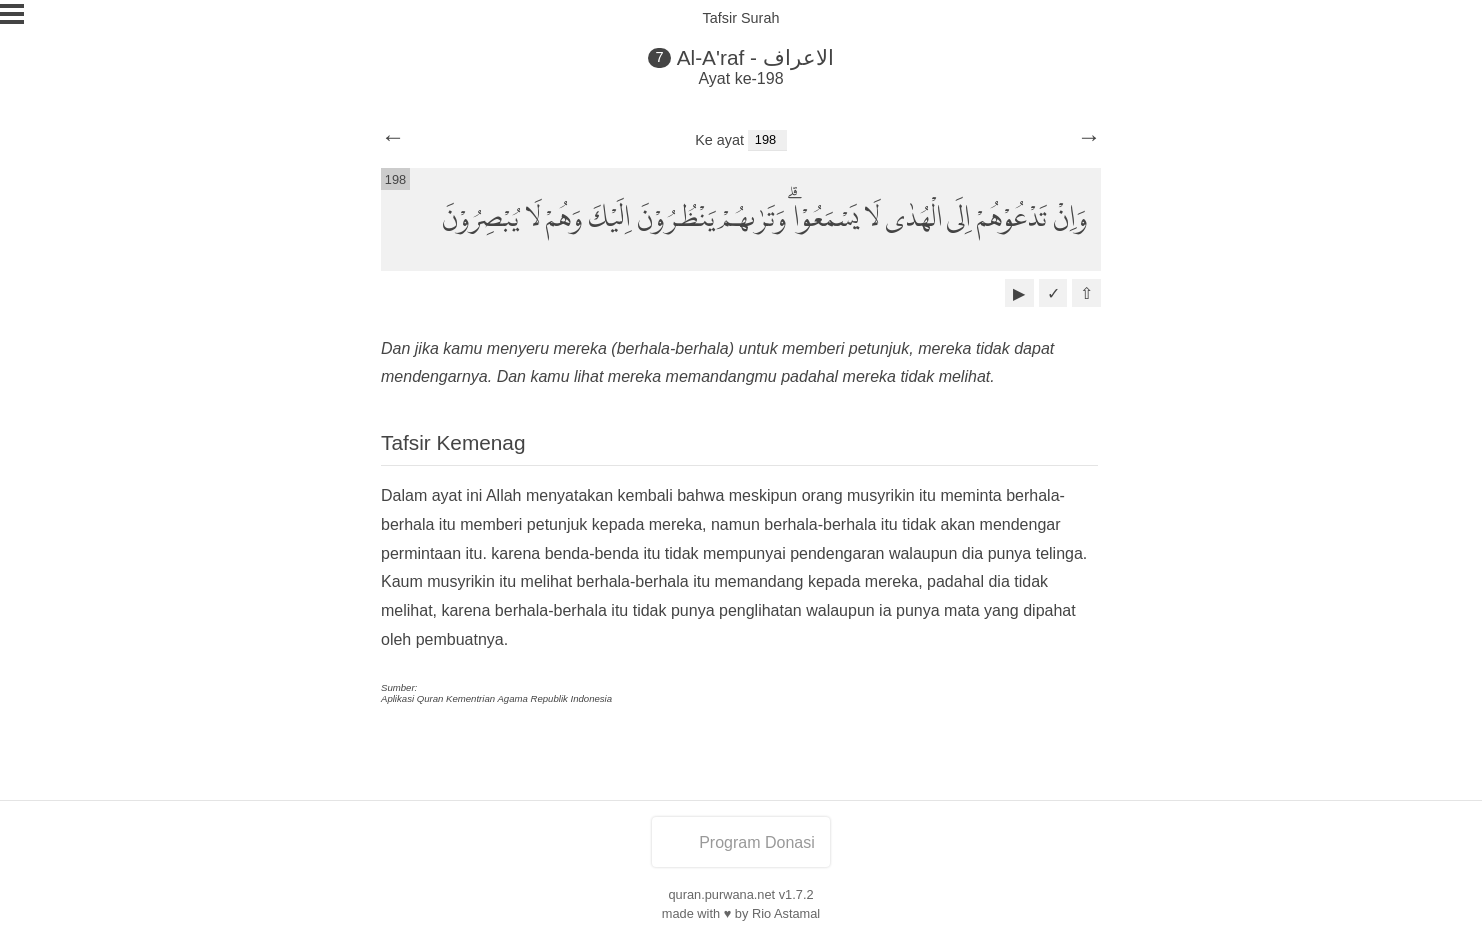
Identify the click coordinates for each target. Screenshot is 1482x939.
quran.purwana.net (721, 894)
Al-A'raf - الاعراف (755, 57)
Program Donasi (741, 842)
